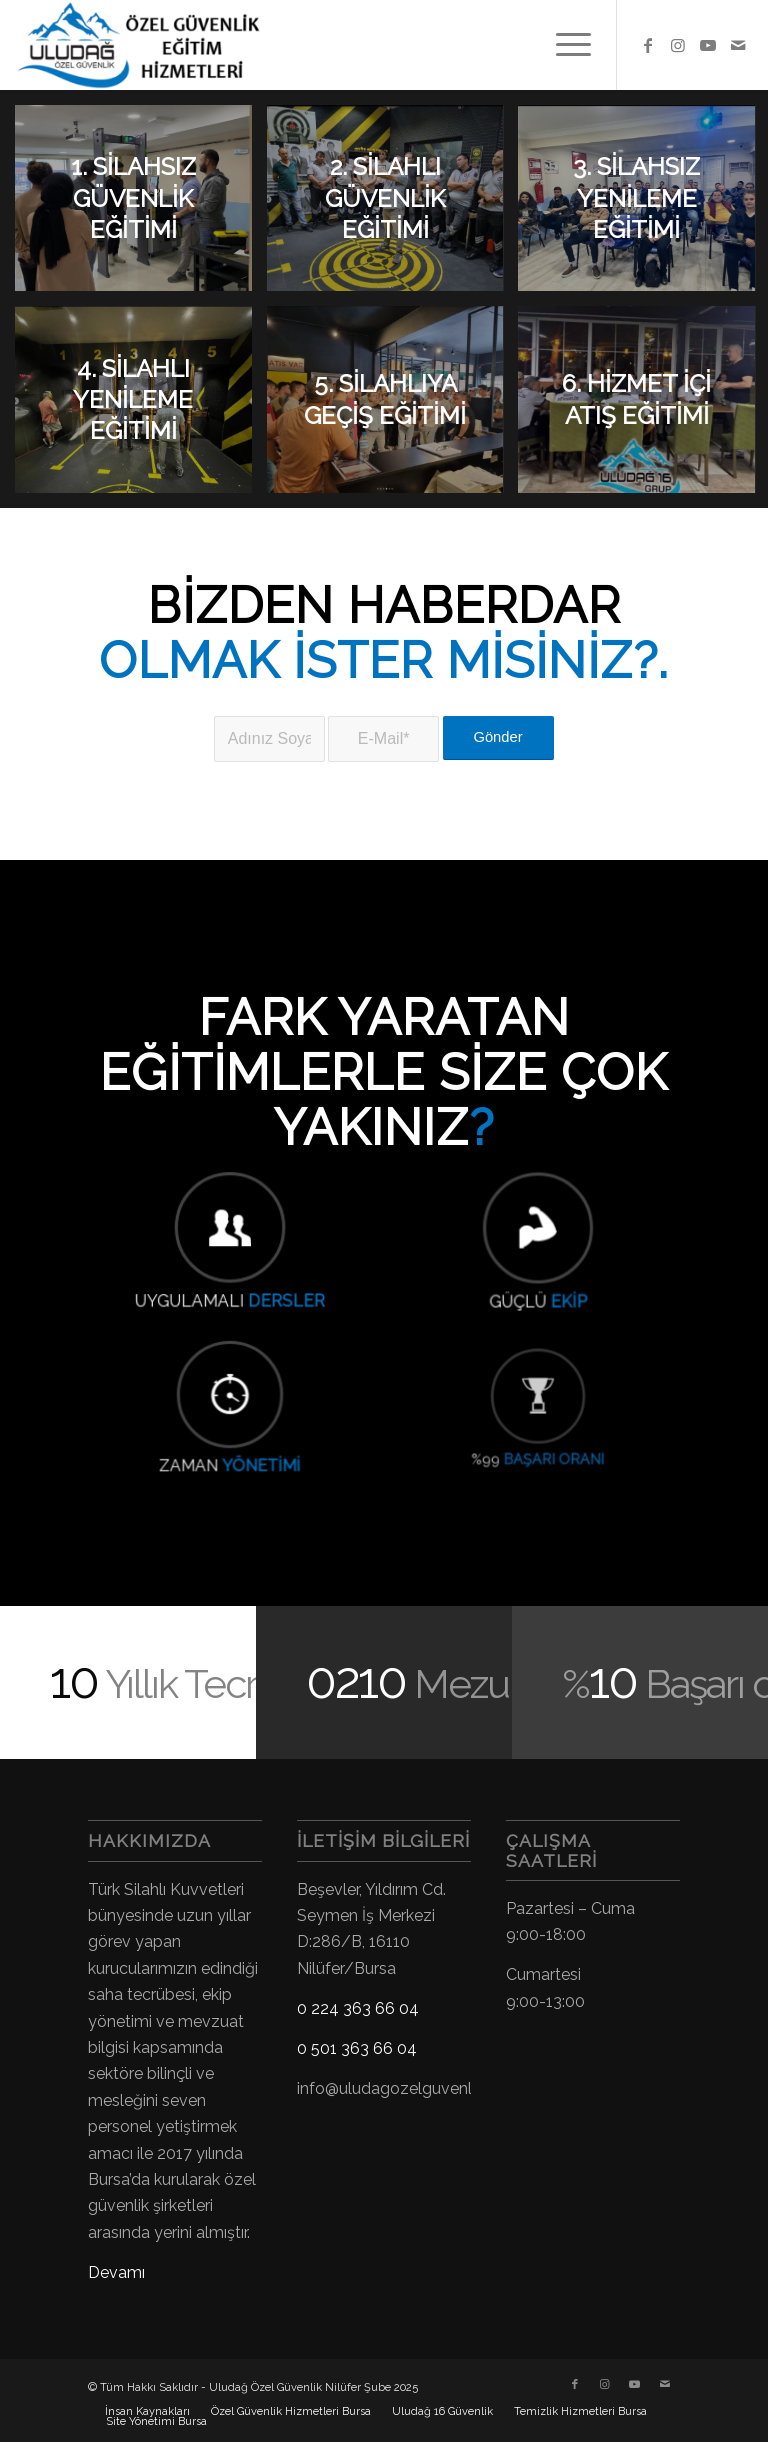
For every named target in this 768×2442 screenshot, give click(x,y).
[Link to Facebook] (648, 45)
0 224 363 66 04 (358, 2008)
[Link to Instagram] (678, 45)
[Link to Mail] (738, 45)
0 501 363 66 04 (357, 2048)
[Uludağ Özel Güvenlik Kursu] (146, 45)
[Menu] (563, 45)
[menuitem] (563, 45)
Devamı (116, 2272)
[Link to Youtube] (708, 45)
